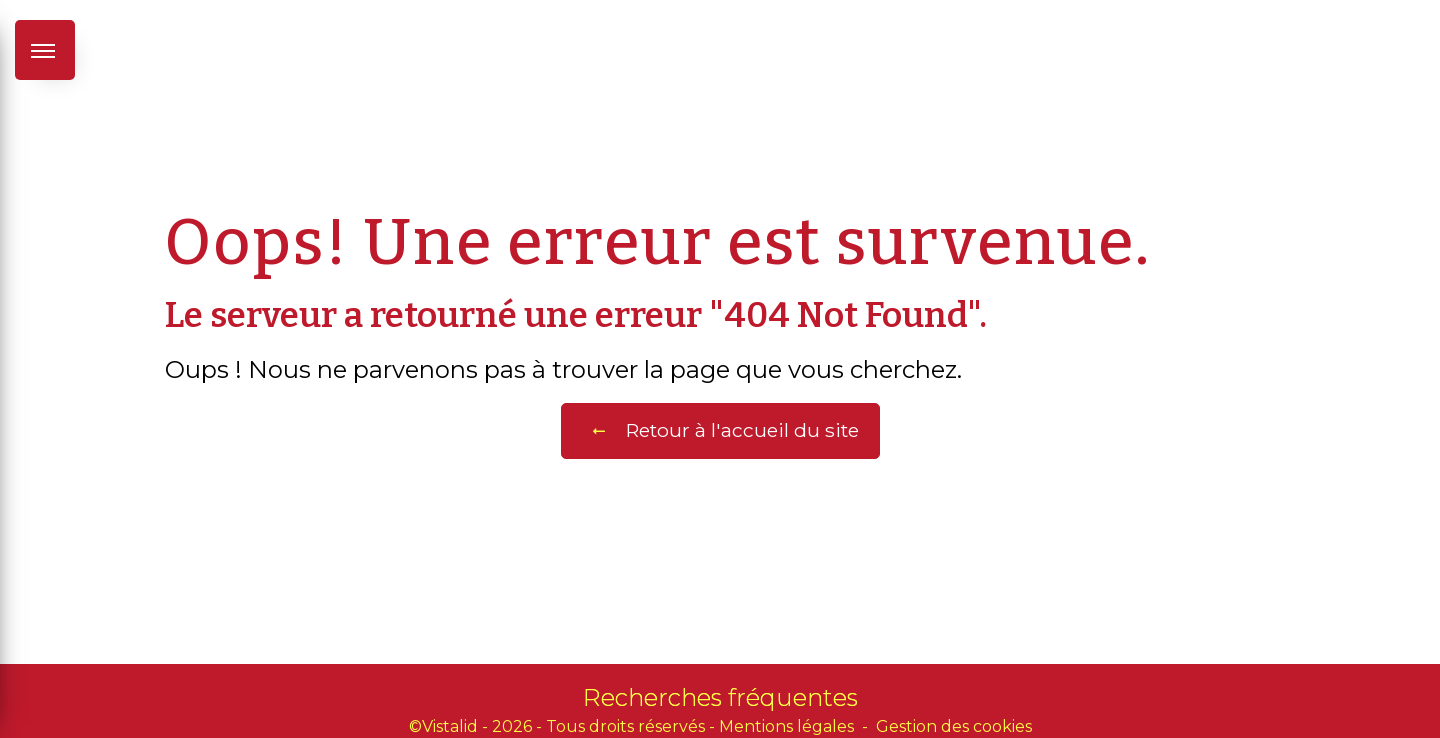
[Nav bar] (45, 50)
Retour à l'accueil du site (720, 431)
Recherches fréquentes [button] (720, 697)
